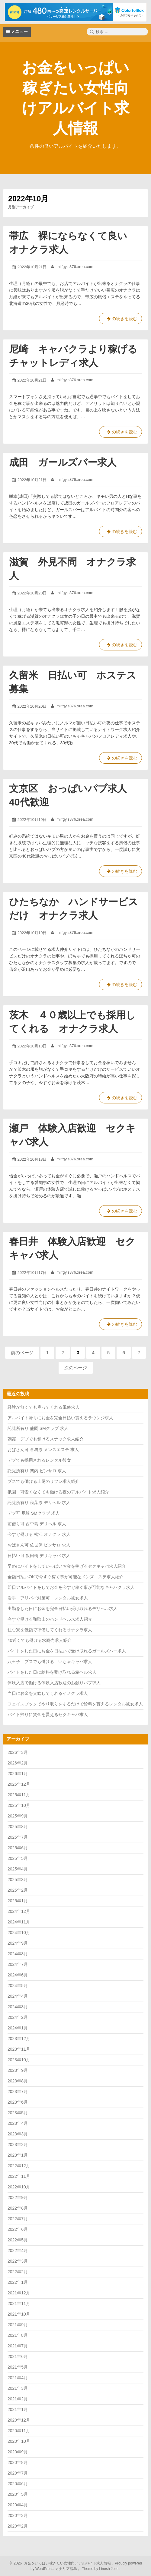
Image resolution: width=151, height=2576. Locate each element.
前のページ (22, 1352)
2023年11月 (19, 2049)
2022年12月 (19, 2165)
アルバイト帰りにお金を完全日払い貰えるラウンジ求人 (60, 1417)
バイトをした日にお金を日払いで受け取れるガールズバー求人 (67, 1650)
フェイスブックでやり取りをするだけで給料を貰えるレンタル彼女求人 (75, 1703)
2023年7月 (18, 2091)
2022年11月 (19, 2176)
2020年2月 (18, 2526)
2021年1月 (18, 2409)
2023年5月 (18, 2112)
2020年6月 (18, 2483)
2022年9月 (18, 2197)
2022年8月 (18, 2208)
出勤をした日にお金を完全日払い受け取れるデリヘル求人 (62, 1608)
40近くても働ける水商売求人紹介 (40, 1640)
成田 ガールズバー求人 (63, 462)
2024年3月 (18, 2006)
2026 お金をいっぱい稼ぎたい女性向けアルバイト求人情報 (61, 2563)
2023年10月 (19, 2059)
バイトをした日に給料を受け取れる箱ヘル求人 (52, 1672)
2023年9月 (18, 2070)
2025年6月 (18, 1847)
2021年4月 (18, 2377)
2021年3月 (18, 2388)
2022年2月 (18, 2271)
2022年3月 (18, 2261)
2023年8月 (18, 2080)
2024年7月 (18, 1964)
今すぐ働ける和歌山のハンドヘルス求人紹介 (50, 1619)
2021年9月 (18, 2324)
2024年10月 (19, 1932)
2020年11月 (19, 2430)
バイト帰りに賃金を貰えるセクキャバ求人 (48, 1714)
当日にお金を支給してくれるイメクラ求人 (48, 1693)
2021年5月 (18, 2367)
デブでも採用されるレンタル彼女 (39, 1460)
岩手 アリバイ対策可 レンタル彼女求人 (48, 1598)
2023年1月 (18, 2155)
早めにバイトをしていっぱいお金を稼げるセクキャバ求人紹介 (67, 1566)
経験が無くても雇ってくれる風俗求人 (43, 1407)
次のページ (75, 1367)
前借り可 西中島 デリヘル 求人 (37, 1523)
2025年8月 (18, 1826)
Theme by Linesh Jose (100, 2569)
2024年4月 (18, 1996)
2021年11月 (19, 2303)
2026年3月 (18, 1752)
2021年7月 (18, 2345)
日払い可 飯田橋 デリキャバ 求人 (39, 1555)
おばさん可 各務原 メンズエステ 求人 (43, 1449)
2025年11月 (19, 1794)
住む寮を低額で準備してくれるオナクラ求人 (50, 1629)
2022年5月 (18, 2239)
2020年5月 (18, 2494)
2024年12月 (19, 1911)
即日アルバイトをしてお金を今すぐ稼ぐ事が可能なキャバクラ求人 (71, 1587)
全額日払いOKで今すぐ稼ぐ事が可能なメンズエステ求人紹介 (66, 1576)
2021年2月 (18, 2398)
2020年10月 (19, 2441)
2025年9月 (18, 1816)
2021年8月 (18, 2335)
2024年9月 (18, 1943)
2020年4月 (18, 2504)
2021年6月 (18, 2356)
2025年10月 (19, 1805)
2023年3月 (18, 2133)
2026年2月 (18, 1763)
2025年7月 (18, 1837)
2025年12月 (19, 1784)
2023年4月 (18, 2123)
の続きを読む (120, 319)
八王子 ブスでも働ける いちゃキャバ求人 (50, 1661)
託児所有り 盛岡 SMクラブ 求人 (38, 1428)
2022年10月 (19, 2186)
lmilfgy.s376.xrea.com (74, 266)
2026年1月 (18, 1773)
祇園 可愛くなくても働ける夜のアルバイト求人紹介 (58, 1492)
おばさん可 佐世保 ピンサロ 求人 (39, 1545)
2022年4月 (18, 2250)
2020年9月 (18, 2451)
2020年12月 (19, 2420)
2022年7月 (18, 2218)
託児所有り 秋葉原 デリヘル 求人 (39, 1502)
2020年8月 (18, 2462)
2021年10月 (19, 2314)
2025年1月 (18, 1900)
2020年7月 (18, 2473)
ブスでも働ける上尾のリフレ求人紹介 (43, 1481)
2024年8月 (18, 1953)
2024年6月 (18, 1975)
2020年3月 (18, 2515)
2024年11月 (19, 1922)
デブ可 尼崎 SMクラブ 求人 (34, 1513)
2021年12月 (19, 2292)
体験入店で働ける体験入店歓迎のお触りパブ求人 (54, 1682)
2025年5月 (18, 1858)
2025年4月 (18, 1869)
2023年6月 (18, 2102)
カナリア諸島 (66, 2569)
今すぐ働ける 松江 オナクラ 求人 (39, 1534)
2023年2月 (18, 2144)
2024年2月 (18, 2017)
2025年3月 (18, 1879)
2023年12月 (19, 2038)
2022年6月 (18, 2229)
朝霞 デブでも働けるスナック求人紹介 (46, 1439)
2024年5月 (18, 1985)
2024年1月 (18, 2027)
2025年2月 (18, 1890)
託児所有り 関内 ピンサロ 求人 (37, 1470)
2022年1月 (18, 2282)
